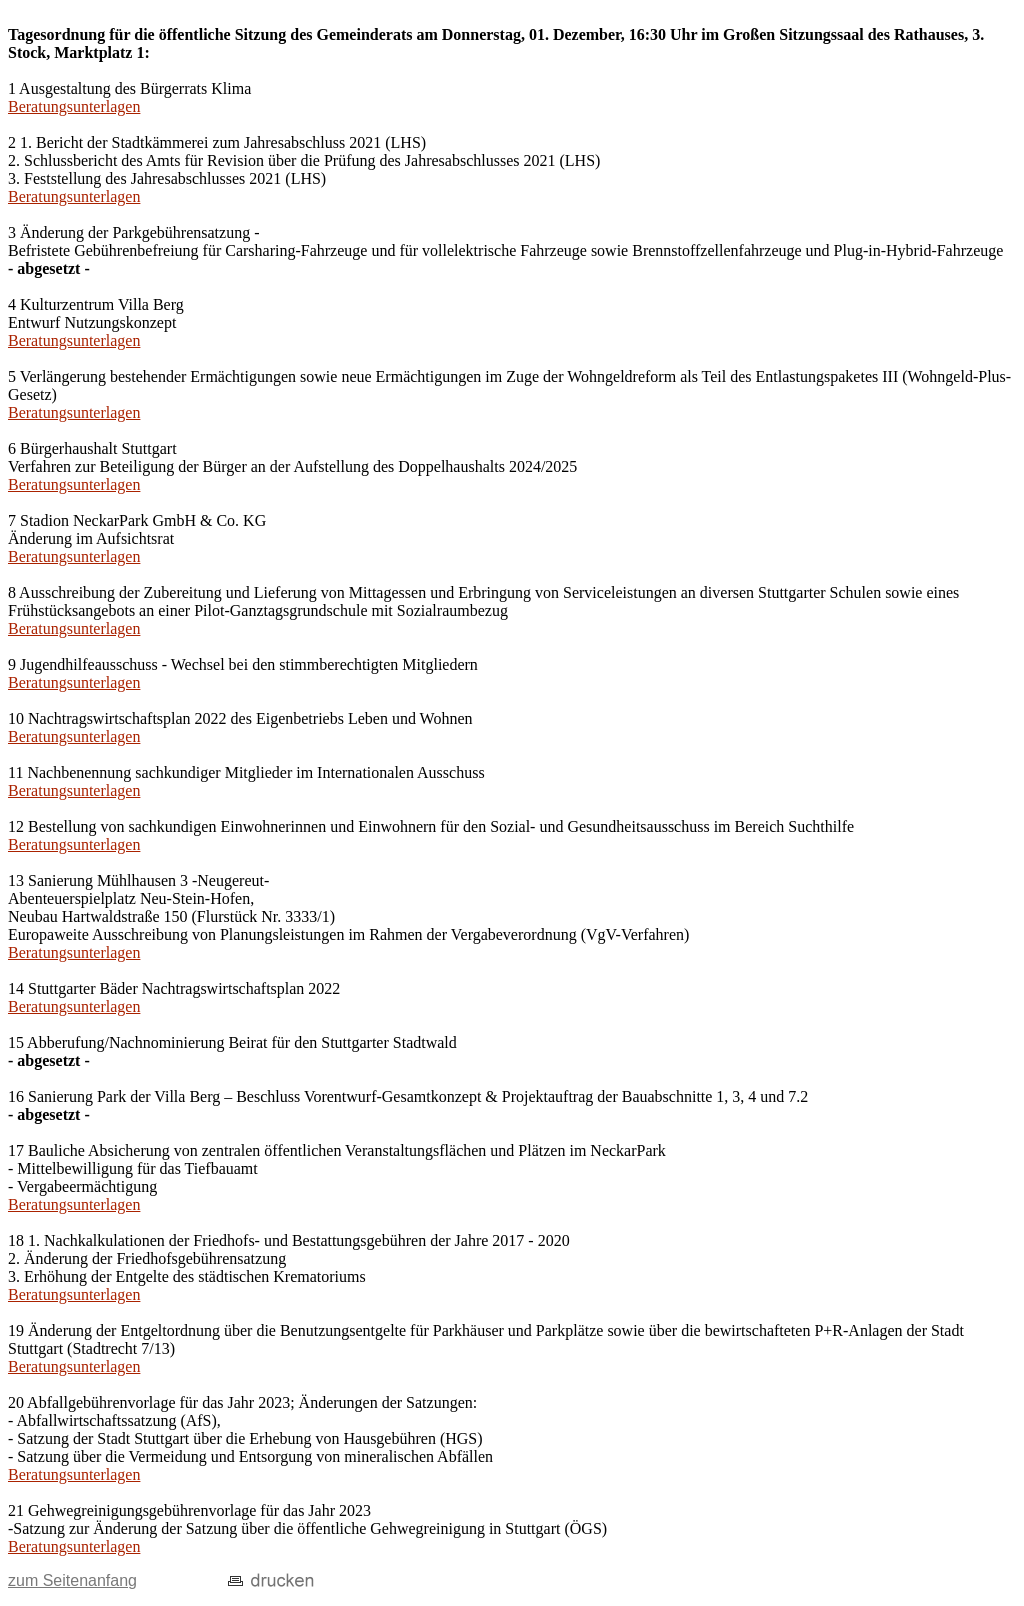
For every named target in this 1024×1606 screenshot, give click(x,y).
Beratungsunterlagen (74, 106)
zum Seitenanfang (72, 1580)
